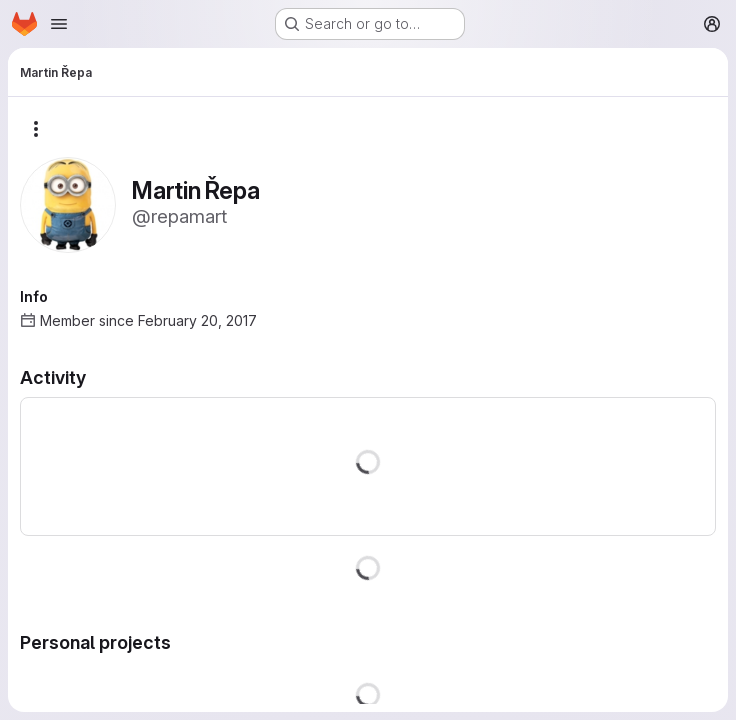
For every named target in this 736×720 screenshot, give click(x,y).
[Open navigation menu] (59, 24)
